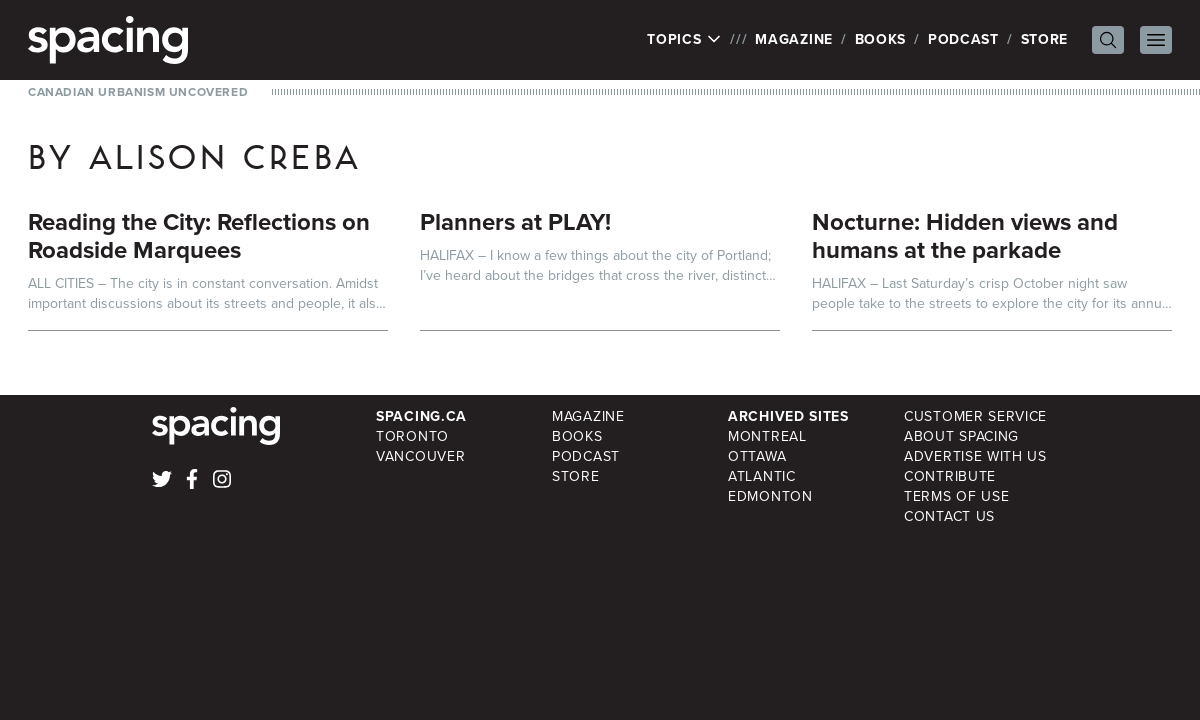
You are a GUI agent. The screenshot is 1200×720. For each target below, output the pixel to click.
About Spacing (961, 436)
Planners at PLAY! (515, 222)
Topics (684, 40)
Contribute (950, 476)
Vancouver (420, 456)
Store (1045, 39)
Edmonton (770, 496)
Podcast (963, 39)
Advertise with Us (975, 456)
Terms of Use (956, 496)
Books (881, 39)
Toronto (412, 436)
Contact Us (949, 516)
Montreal (767, 436)
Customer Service (975, 416)
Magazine (794, 39)
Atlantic (762, 476)
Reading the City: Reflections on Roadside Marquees (199, 236)
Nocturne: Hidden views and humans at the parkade (965, 236)
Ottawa (757, 456)
